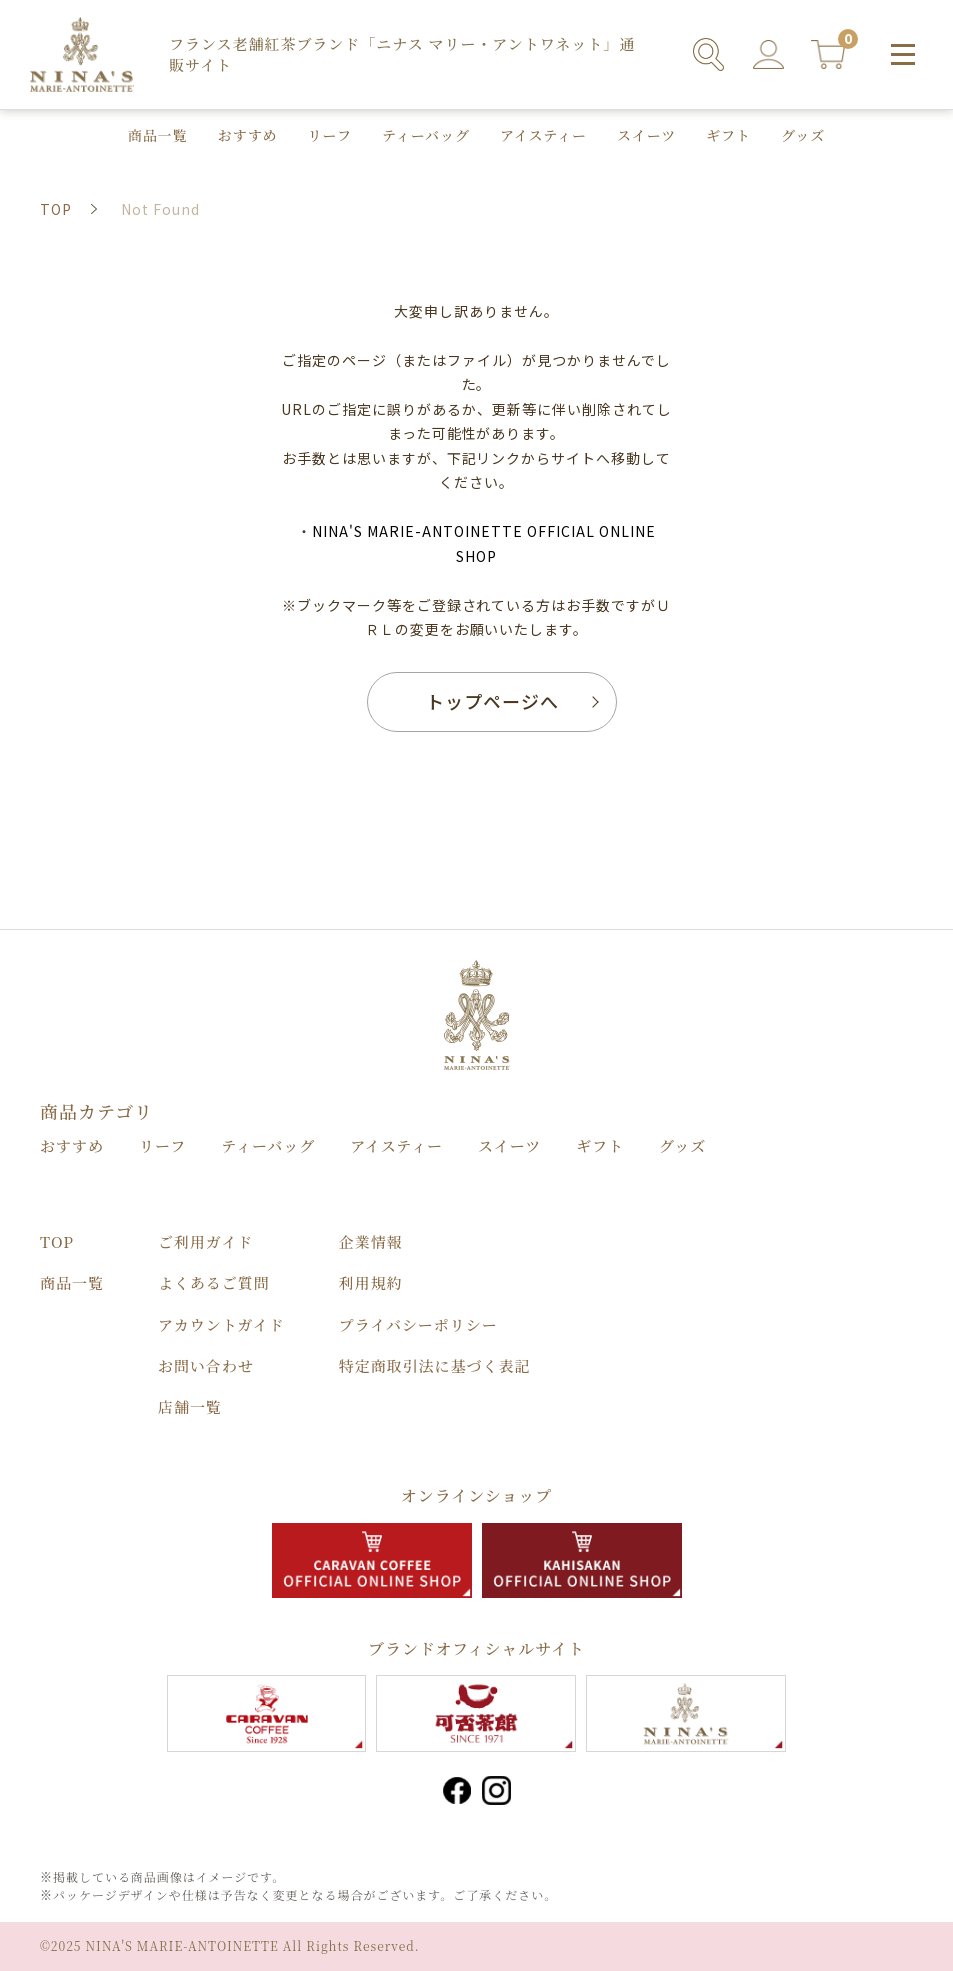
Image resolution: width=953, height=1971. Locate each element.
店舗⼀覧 (190, 1406)
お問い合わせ (206, 1365)
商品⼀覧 (158, 135)
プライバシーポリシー (418, 1324)
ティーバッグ (426, 135)
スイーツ (646, 135)
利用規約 (371, 1282)
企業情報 (371, 1241)
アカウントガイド (221, 1324)
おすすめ (248, 135)
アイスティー (543, 135)
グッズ (803, 135)
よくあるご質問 (214, 1282)
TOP (57, 1241)
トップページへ (492, 701)
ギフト (728, 135)
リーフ (330, 135)
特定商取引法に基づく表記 (435, 1365)
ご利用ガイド (205, 1241)
